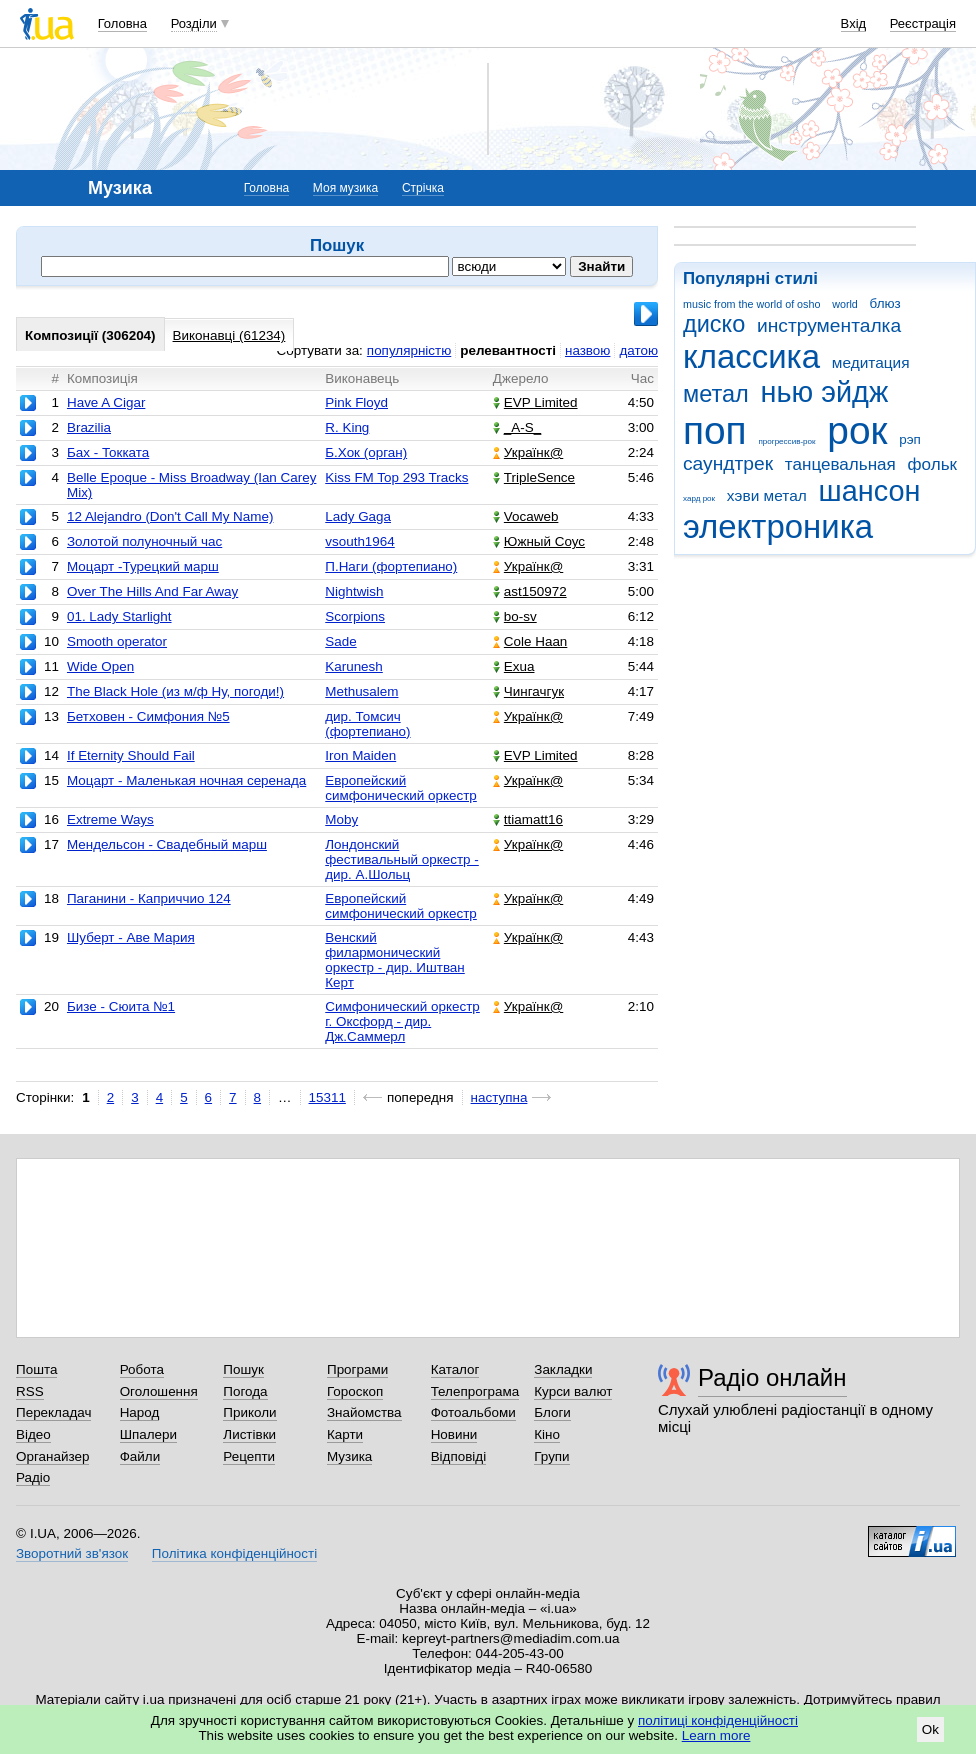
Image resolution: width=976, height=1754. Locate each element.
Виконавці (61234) (229, 335)
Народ (140, 1412)
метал (716, 394)
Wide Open (100, 666)
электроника (778, 526)
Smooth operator (117, 641)
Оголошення (159, 1391)
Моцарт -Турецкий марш (143, 566)
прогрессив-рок (786, 441)
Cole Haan (530, 641)
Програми (357, 1369)
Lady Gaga (358, 516)
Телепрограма (475, 1391)
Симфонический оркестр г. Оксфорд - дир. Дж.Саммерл (402, 1021)
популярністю (409, 350)
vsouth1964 (359, 541)
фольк (932, 464)
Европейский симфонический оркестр (401, 788)
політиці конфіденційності (718, 1720)
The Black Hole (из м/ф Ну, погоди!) (175, 691)
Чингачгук (528, 691)
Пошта (36, 1369)
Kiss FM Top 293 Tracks (396, 477)
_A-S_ (517, 427)
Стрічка (423, 188)
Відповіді (459, 1456)
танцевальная (840, 464)
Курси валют (573, 1391)
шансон (869, 491)
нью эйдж (825, 392)
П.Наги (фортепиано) (391, 566)
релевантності (508, 350)
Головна (122, 23)
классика (751, 356)
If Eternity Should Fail (131, 755)
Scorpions (355, 616)
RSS (30, 1391)
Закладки (563, 1369)
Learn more (716, 1735)
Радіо (33, 1477)
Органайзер (52, 1456)
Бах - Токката (108, 452)
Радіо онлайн (772, 1377)
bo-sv (515, 616)
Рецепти (249, 1456)
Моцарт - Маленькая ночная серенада (186, 780)
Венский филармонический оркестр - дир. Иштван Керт (395, 960)
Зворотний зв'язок (72, 1553)
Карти (345, 1434)
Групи (551, 1456)
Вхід (854, 23)
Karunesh (354, 666)
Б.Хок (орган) (366, 452)
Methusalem (361, 691)
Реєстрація (923, 23)
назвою (587, 350)
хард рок (699, 498)
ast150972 (530, 591)
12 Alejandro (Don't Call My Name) (170, 516)
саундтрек (728, 463)
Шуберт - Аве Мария (131, 937)
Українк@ (528, 452)
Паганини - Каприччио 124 (149, 898)
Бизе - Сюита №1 (121, 1006)
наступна (499, 1097)
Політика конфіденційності (234, 1553)
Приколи (249, 1412)
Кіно (547, 1434)
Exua (514, 666)
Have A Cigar (106, 402)
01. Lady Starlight (119, 616)
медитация (871, 362)
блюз (885, 303)
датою (638, 350)
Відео (33, 1434)
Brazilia (89, 427)
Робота (142, 1369)
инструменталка (829, 325)
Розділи (194, 23)
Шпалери (148, 1434)
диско (714, 324)
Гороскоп (355, 1391)
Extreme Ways (110, 819)
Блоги (552, 1412)
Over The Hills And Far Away (152, 591)
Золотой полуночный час (144, 541)
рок (857, 430)
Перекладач (53, 1412)
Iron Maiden (360, 755)
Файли (140, 1456)
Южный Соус (539, 541)
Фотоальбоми (473, 1412)
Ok (930, 1729)
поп (715, 430)
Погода (245, 1391)
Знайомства (364, 1412)
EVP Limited (535, 402)
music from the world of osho (751, 304)
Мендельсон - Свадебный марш (167, 844)
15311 (327, 1097)
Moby (341, 819)
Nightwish (354, 591)
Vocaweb (526, 516)
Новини (454, 1434)
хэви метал (767, 495)
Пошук (243, 1369)
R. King (347, 427)
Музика (349, 1456)
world (845, 304)
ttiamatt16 (528, 819)
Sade (340, 641)
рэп (910, 439)
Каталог (455, 1369)
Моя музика (345, 188)
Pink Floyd (356, 402)
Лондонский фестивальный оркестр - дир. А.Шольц (402, 859)
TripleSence (534, 477)
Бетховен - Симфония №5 (148, 716)
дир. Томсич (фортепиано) (367, 724)
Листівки (249, 1434)
